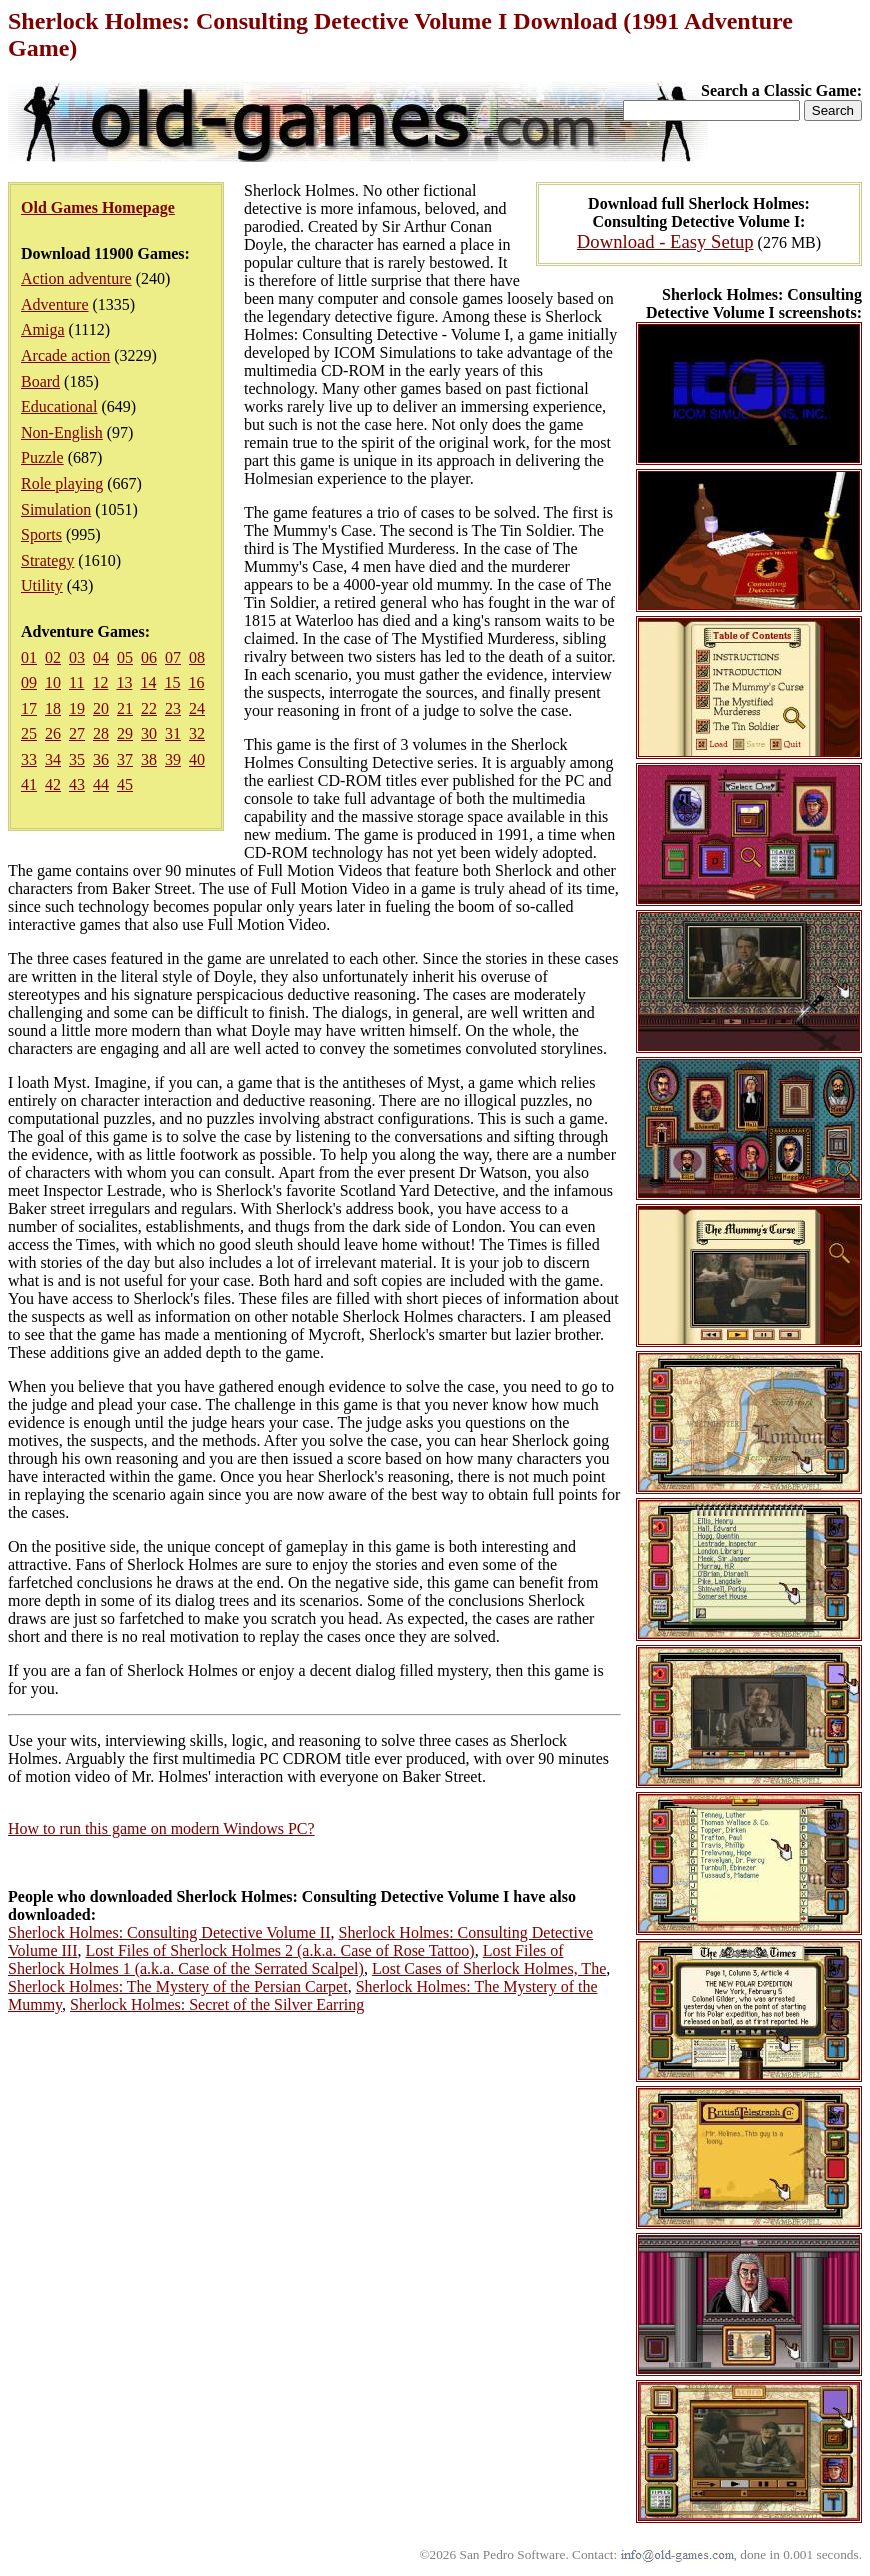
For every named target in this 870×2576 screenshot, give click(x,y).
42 (53, 784)
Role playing (62, 483)
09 (29, 682)
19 (77, 708)
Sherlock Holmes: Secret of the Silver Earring (217, 2004)
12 (100, 682)
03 (77, 657)
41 (29, 784)
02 (53, 657)
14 (148, 682)
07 (173, 657)
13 (124, 682)
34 (53, 759)
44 (101, 784)
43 (77, 784)
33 (29, 759)
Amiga (43, 329)
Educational (59, 406)
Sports (41, 534)
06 (149, 657)
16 (196, 682)
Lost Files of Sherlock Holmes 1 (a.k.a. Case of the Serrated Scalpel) (286, 1959)
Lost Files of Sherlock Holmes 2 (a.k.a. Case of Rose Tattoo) (279, 1950)
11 (76, 682)
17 (29, 708)
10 (53, 682)
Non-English (62, 432)
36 (101, 759)
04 (101, 657)
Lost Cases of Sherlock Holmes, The (489, 1968)
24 (197, 708)
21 (125, 708)
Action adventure (76, 278)
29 (125, 733)
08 (197, 657)
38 (149, 759)
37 (125, 759)
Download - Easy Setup (665, 241)
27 (77, 733)
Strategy (47, 560)
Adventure (55, 304)
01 (29, 657)
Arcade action (65, 355)
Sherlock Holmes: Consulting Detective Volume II (169, 1932)
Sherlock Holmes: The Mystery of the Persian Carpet (178, 1986)
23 (173, 708)
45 (125, 784)
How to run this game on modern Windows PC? (161, 1828)
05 (125, 657)
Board (40, 381)
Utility (42, 585)
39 (173, 759)
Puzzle (42, 457)
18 (53, 708)
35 (77, 759)
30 (149, 733)
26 (53, 733)
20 (101, 708)
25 (29, 733)
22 (149, 708)
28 (101, 733)
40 (197, 759)
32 (197, 733)
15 (172, 682)
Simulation (56, 509)
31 (173, 733)
